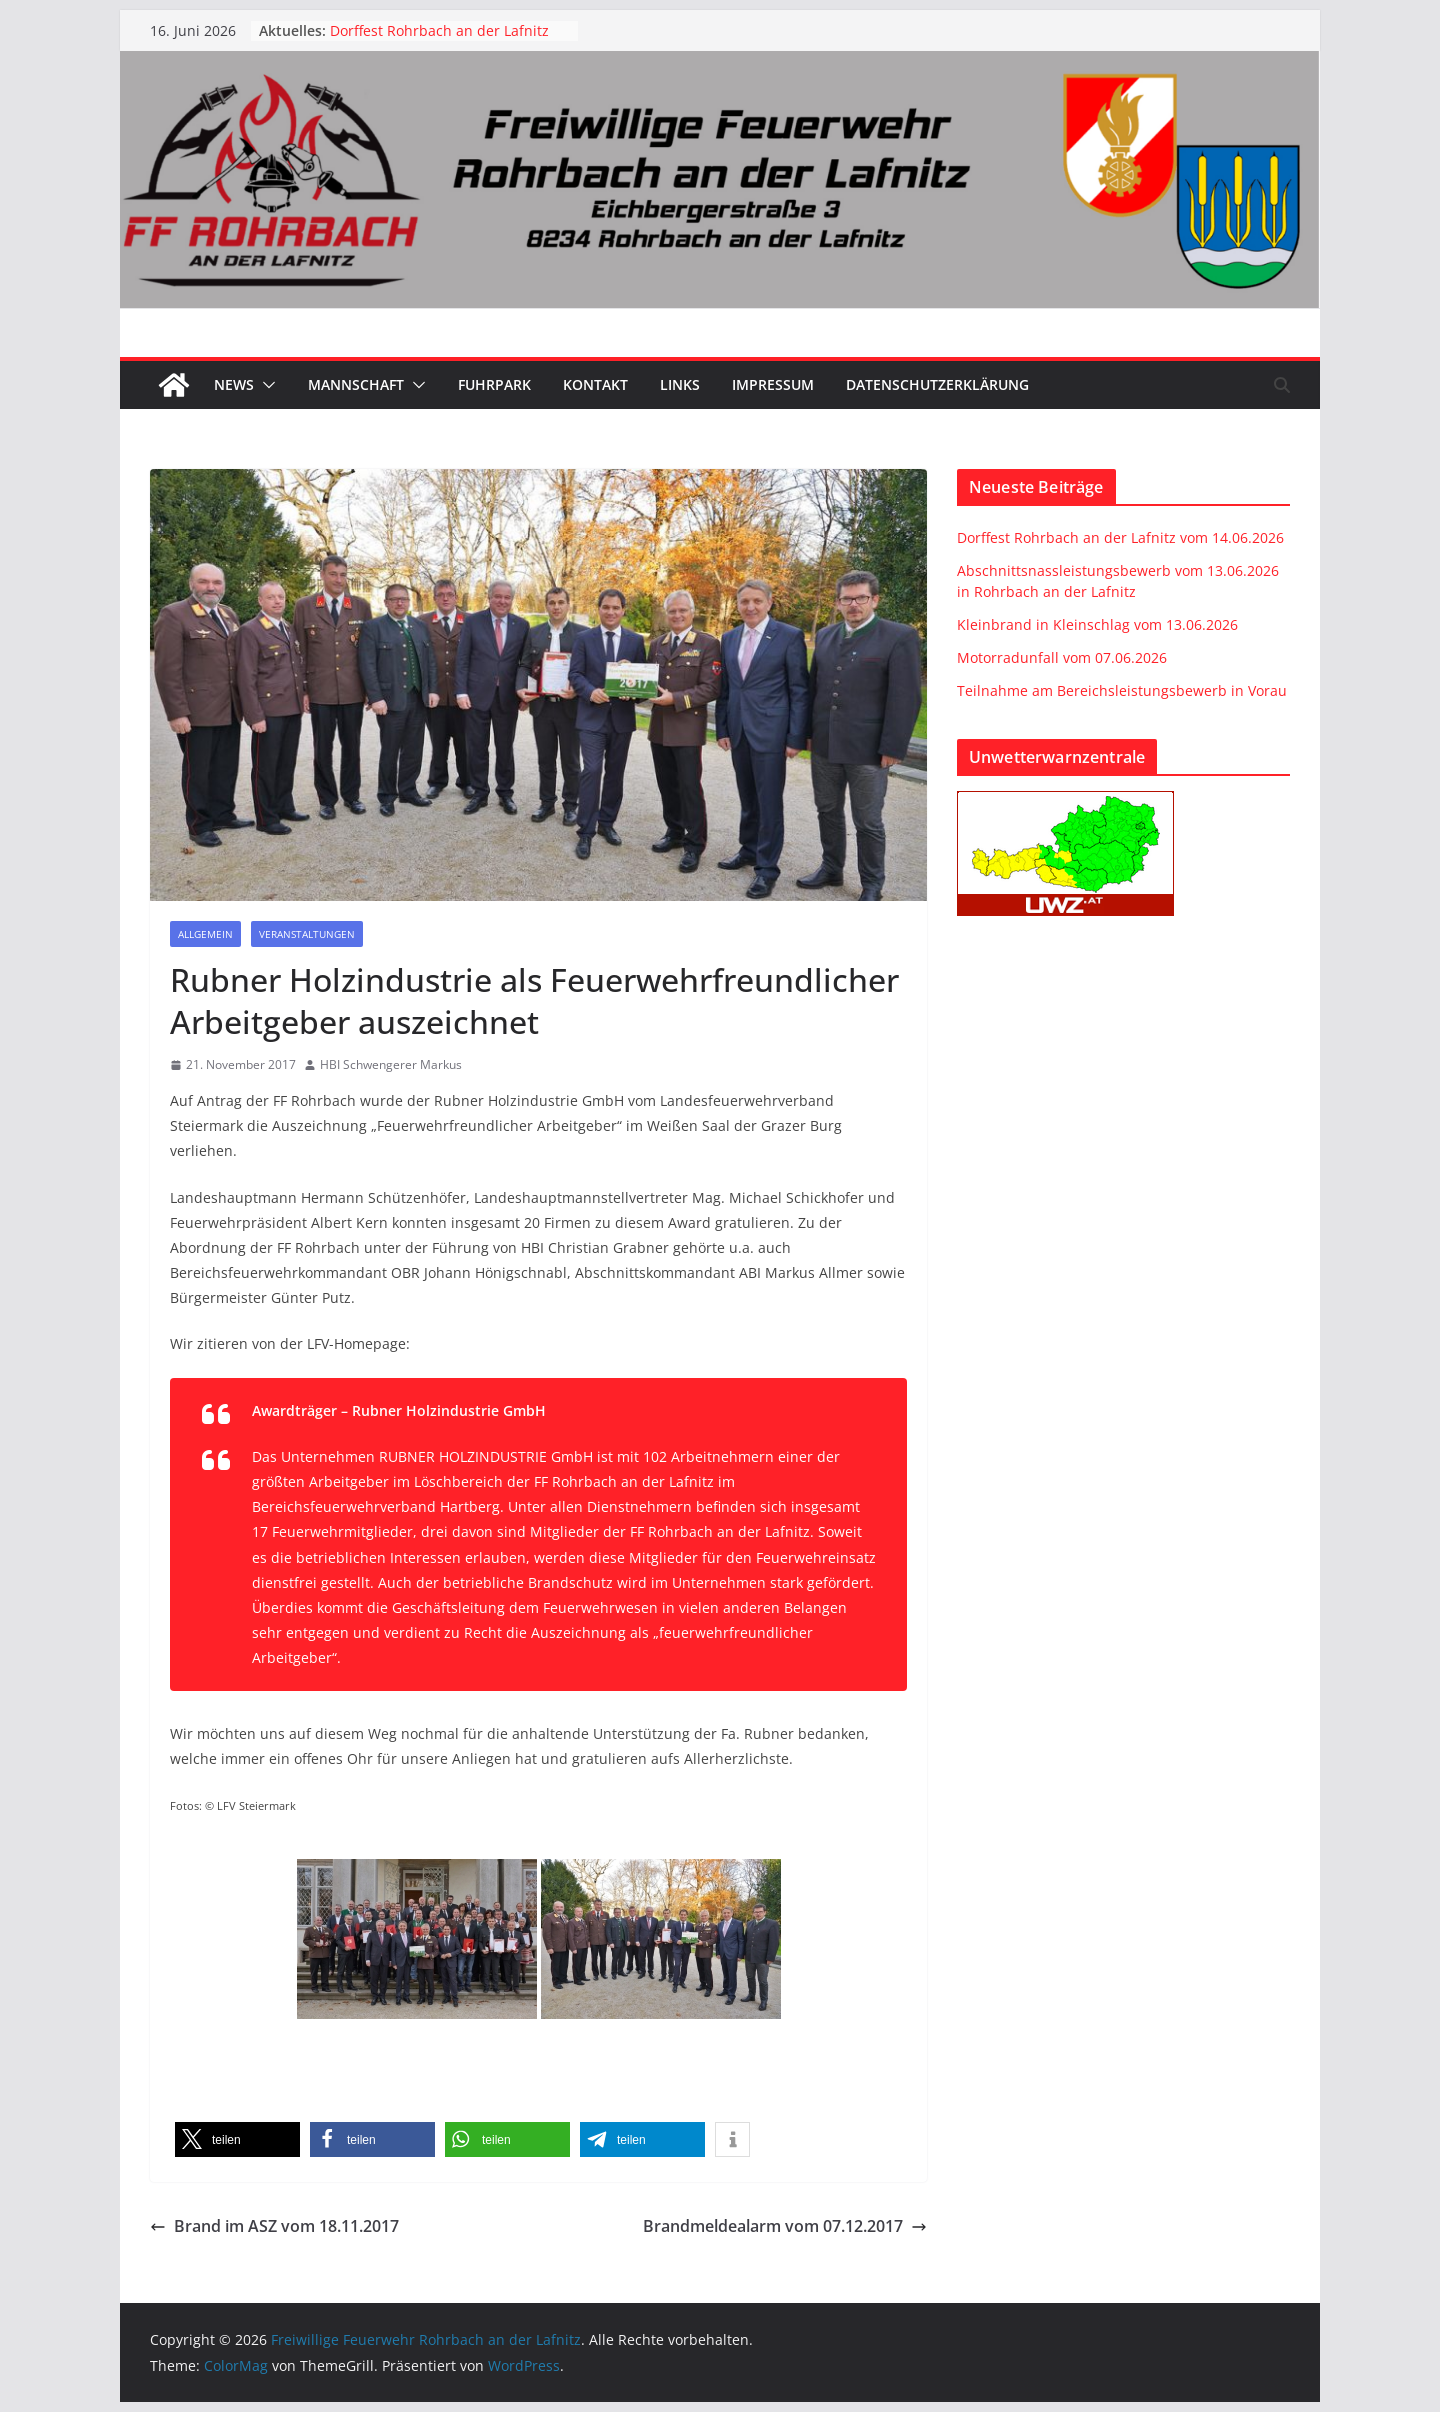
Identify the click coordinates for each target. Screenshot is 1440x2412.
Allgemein (205, 934)
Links (680, 384)
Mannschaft (356, 384)
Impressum (773, 384)
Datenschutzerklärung (937, 384)
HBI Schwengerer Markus (391, 1064)
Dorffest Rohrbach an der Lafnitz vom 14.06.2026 (1120, 537)
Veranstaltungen (307, 934)
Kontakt (595, 384)
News (234, 384)
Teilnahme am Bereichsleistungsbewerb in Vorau (1122, 690)
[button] (265, 385)
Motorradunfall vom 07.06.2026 (1062, 657)
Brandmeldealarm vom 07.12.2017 (785, 2226)
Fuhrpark (494, 384)
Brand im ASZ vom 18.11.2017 (274, 2226)
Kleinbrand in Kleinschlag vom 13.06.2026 (1097, 624)
